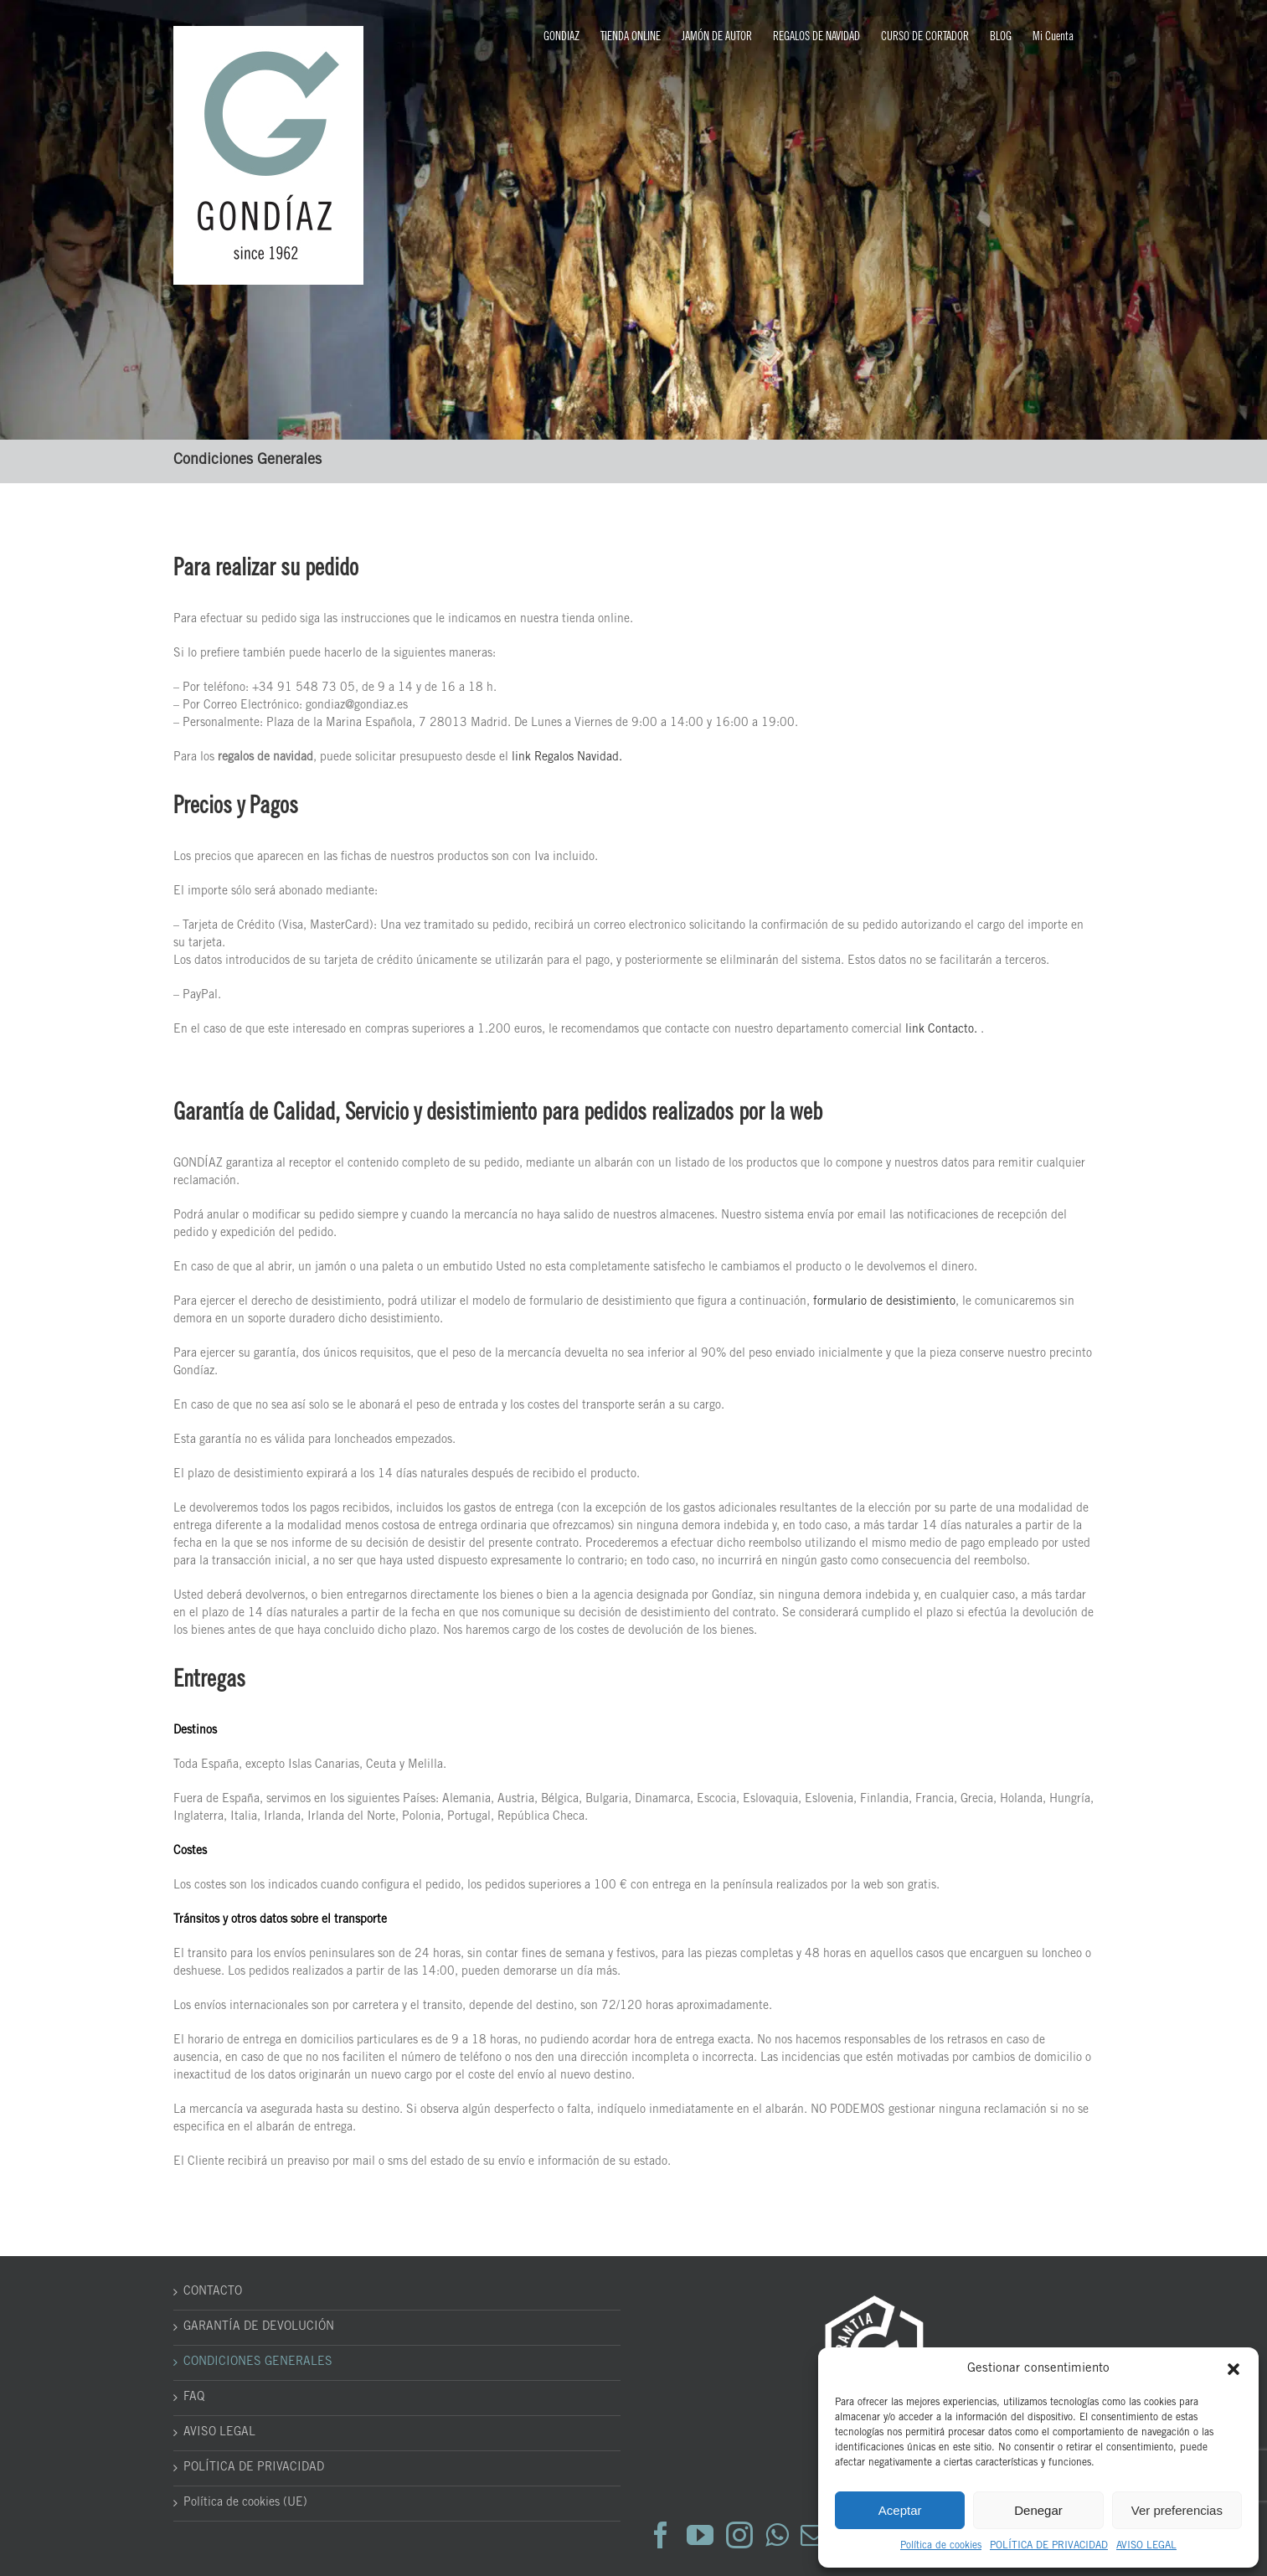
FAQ (193, 2397)
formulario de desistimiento (884, 1302)
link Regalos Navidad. (567, 758)
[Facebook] (660, 2535)
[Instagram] (739, 2535)
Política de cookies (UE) (245, 2503)
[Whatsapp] (776, 2535)
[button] (1233, 2369)
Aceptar (900, 2510)
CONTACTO (212, 2292)
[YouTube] (700, 2535)
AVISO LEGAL (1146, 2546)
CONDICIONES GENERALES (257, 2362)
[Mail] (814, 2535)
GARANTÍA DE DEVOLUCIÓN (258, 2327)
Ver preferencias (1177, 2510)
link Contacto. (941, 1030)
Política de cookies (940, 2546)
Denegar (1038, 2510)
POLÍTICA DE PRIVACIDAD (1049, 2546)
